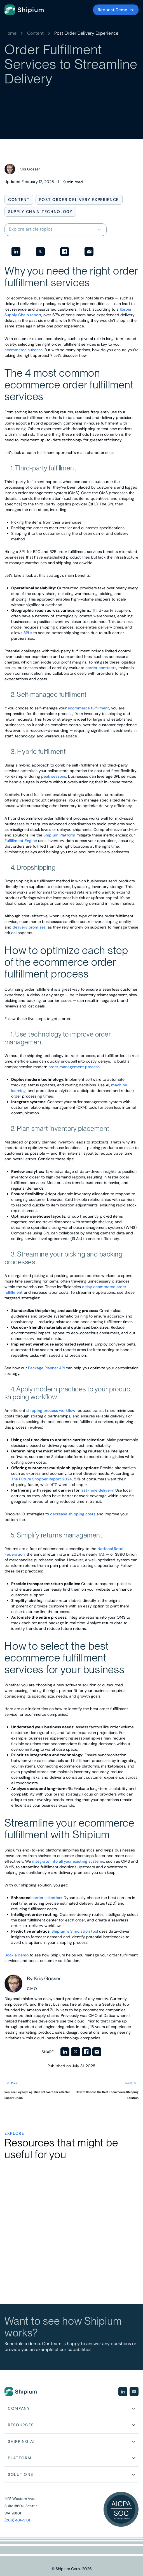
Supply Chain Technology (40, 211)
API (62, 1367)
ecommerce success (23, 349)
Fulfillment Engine (20, 840)
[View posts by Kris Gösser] (22, 169)
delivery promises (29, 927)
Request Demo (112, 10)
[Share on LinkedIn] (15, 251)
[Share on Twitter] (40, 251)
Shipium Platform (59, 835)
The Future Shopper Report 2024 (41, 1479)
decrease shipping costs (72, 1513)
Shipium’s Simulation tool (74, 1931)
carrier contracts (100, 667)
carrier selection (46, 1897)
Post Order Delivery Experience (86, 33)
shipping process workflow (50, 1410)
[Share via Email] (89, 251)
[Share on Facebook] (64, 251)
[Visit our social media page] (122, 2391)
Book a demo (16, 1955)
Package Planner (43, 1367)
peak (45, 776)
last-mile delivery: (97, 1490)
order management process (74, 1066)
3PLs (28, 632)
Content (35, 33)
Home (10, 33)
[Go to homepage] (24, 9)
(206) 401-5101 (17, 2520)
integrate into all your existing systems (68, 1861)
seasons (58, 776)
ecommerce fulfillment (88, 708)
